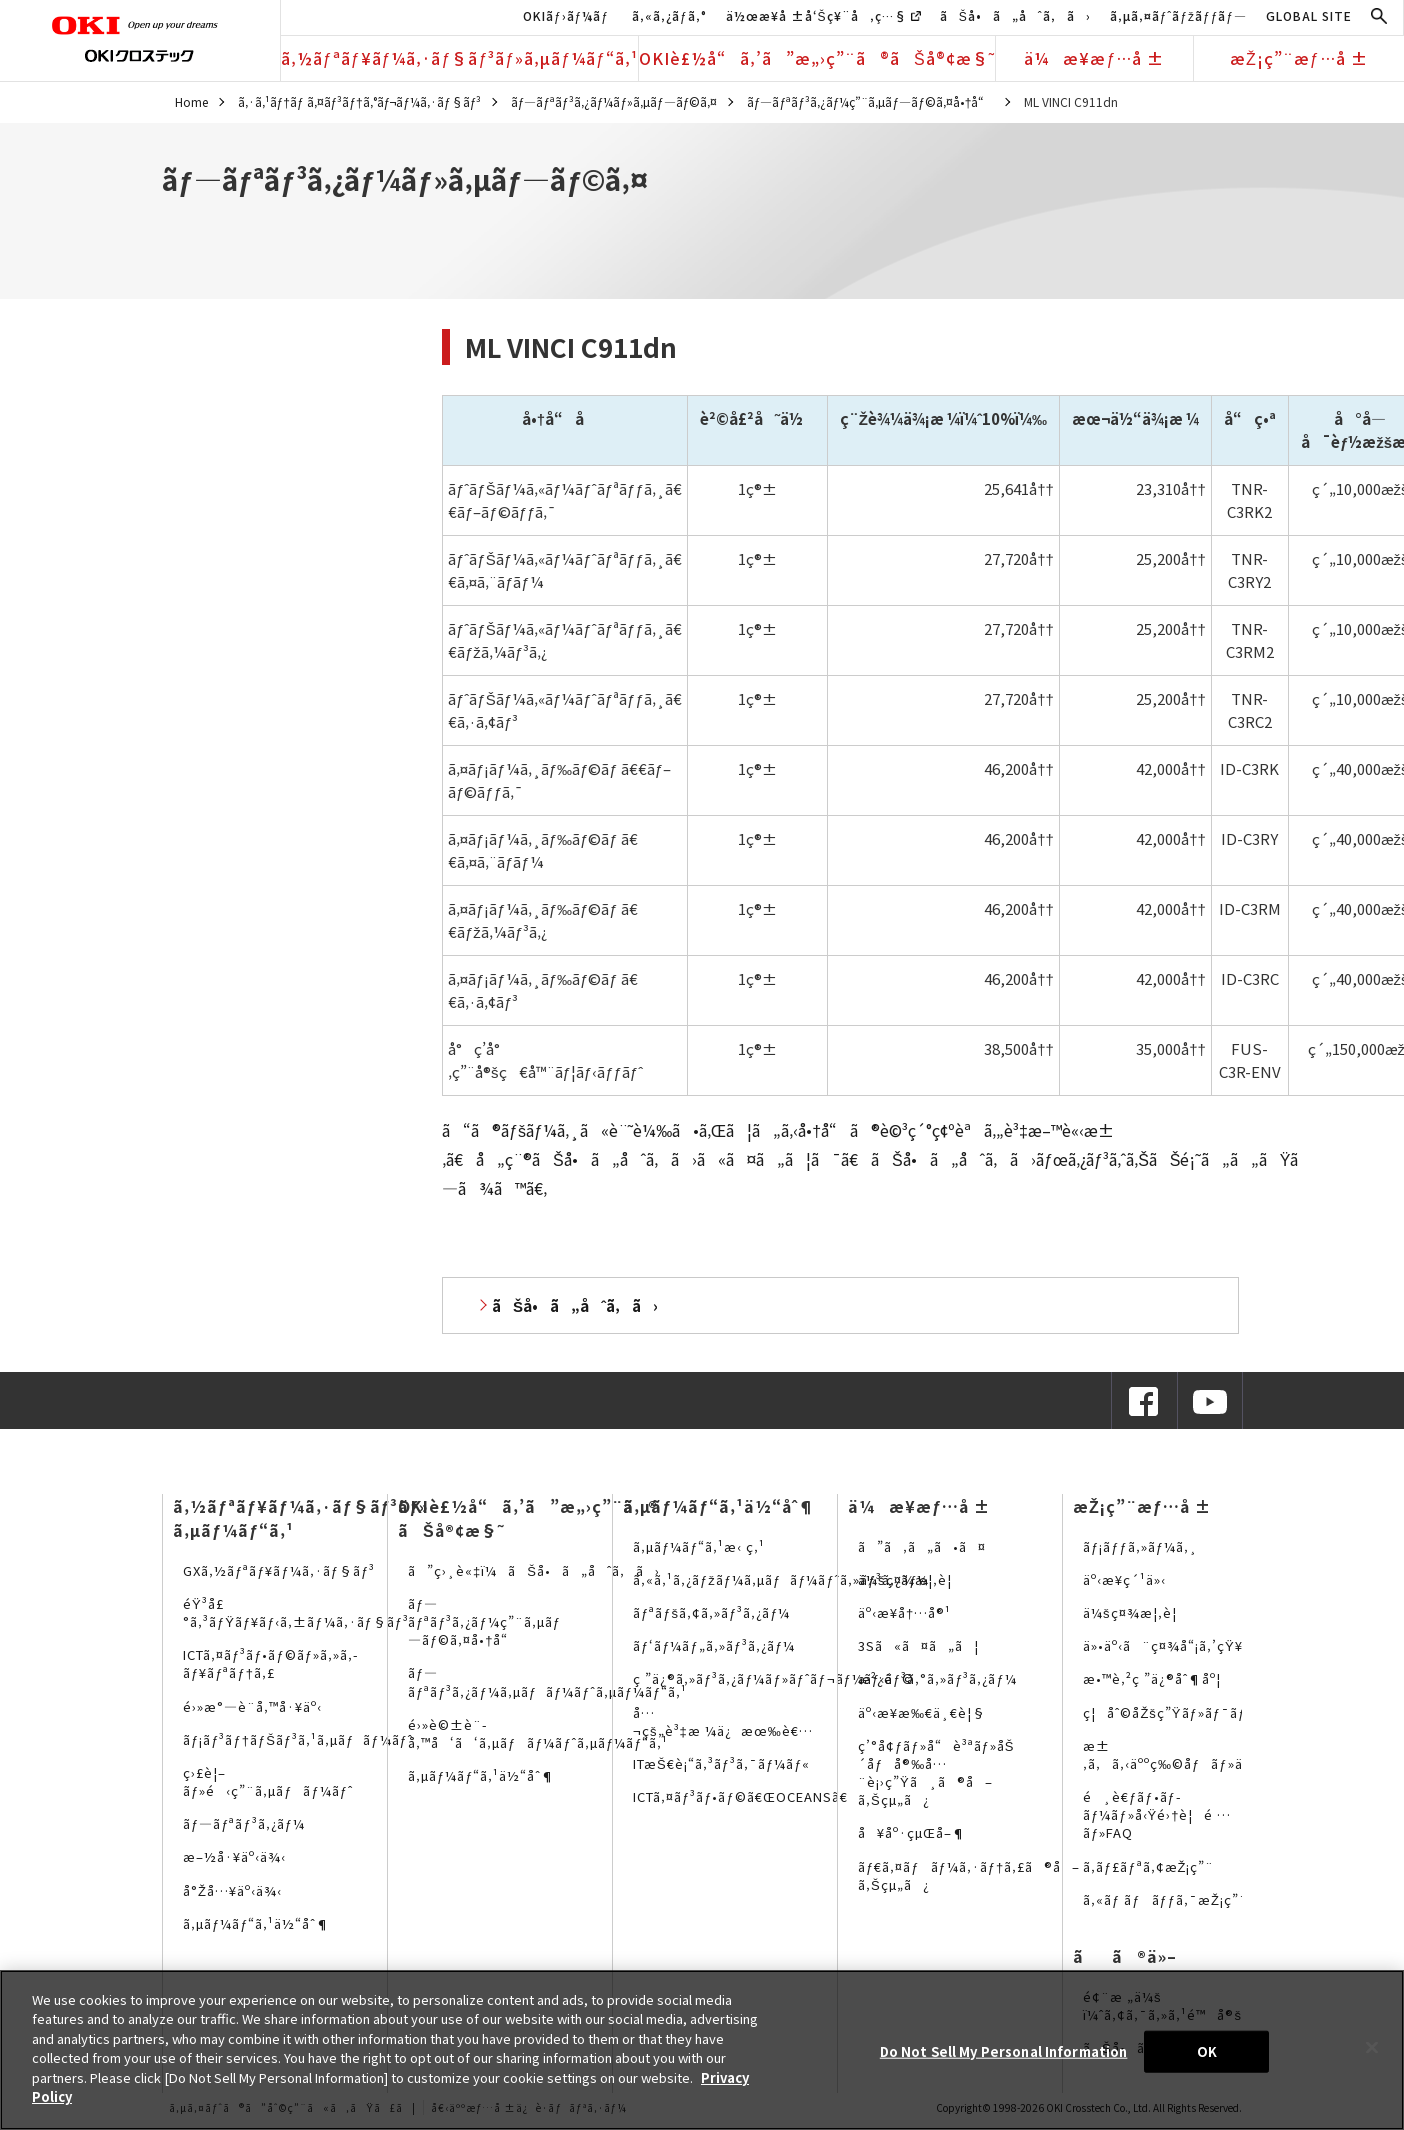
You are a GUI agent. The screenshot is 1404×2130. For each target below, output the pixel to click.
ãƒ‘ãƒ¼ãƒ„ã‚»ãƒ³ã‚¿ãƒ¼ (714, 1645)
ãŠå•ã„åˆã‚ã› (1015, 15)
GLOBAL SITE (1309, 15)
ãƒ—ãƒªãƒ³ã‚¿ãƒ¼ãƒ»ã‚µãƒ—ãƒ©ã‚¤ (614, 101)
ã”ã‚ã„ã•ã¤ (922, 1546)
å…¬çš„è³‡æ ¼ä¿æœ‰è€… (723, 1721)
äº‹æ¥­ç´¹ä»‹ (1124, 1579)
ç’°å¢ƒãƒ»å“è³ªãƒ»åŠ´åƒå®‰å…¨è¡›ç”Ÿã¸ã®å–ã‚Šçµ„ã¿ (936, 1773)
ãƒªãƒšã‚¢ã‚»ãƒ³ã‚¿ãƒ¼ (711, 1612)
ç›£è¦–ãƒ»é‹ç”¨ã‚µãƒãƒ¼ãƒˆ (268, 1781)
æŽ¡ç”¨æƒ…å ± (1299, 58)
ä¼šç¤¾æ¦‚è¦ (910, 1579)
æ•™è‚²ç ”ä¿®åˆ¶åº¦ (1152, 1678)
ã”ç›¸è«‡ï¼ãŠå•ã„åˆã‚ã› (534, 1570)
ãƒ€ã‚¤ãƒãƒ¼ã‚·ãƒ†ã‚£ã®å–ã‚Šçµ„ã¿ (969, 1875)
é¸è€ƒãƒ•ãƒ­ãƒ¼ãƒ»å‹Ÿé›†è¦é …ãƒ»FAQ (1157, 1814)
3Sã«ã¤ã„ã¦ (918, 1645)
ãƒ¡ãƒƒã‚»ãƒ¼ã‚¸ (1140, 1546)
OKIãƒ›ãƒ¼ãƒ (568, 15)
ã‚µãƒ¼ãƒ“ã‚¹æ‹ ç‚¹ (699, 1546)
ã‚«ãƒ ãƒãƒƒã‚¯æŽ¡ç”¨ (1165, 1899)
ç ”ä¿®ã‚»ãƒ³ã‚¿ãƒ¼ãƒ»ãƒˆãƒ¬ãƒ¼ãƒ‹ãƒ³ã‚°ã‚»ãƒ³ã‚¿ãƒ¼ (825, 1678)
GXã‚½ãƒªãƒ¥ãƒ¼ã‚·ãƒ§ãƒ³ (279, 1570)
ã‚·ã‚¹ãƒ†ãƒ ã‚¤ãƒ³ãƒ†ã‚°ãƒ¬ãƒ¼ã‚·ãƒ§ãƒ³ (360, 101)
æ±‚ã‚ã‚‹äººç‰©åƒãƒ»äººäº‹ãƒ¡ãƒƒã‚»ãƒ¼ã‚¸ (1235, 1754)
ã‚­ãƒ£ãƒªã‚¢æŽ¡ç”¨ (1148, 1866)
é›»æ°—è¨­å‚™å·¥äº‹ (252, 1706)
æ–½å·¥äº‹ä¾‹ (234, 1856)
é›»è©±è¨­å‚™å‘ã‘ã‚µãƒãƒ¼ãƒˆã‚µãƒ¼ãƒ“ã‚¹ (538, 1733)
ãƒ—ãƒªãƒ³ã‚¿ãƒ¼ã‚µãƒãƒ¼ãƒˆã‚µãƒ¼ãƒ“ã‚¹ (547, 1681)
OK (1207, 2051)
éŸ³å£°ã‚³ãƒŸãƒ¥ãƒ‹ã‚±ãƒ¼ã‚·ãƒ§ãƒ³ (296, 1612)
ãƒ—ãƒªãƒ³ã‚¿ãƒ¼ (244, 1823)
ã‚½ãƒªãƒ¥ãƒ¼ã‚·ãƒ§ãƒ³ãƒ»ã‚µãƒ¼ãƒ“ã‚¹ (459, 58)
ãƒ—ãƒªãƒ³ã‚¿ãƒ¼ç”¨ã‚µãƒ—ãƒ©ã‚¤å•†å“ (871, 101)
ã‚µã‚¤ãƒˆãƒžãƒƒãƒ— (1178, 15)
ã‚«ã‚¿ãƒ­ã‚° (669, 15)
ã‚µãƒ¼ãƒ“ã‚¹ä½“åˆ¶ (256, 1923)
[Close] (1372, 2047)
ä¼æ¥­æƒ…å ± (1094, 58)
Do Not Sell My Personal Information (1004, 2051)
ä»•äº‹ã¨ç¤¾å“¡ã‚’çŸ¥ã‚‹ (1172, 1645)
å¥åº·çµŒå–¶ (912, 1832)
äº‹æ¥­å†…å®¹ (904, 1612)
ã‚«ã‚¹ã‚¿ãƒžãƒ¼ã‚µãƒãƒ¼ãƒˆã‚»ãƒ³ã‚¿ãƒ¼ (781, 1579)
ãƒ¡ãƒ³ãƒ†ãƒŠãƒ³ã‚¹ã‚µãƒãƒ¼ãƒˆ (298, 1739)
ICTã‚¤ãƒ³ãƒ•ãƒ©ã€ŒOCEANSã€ (746, 1796)
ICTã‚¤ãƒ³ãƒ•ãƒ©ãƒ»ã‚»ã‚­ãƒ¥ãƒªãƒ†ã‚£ (270, 1663)
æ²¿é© (886, 1678)
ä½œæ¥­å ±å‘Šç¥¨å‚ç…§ (823, 15)
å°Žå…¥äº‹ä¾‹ (232, 1890)
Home (191, 101)
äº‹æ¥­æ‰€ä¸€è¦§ (922, 1712)
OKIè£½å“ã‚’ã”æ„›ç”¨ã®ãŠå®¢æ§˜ (817, 58)
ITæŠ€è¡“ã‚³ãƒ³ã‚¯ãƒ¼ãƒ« (721, 1763)
